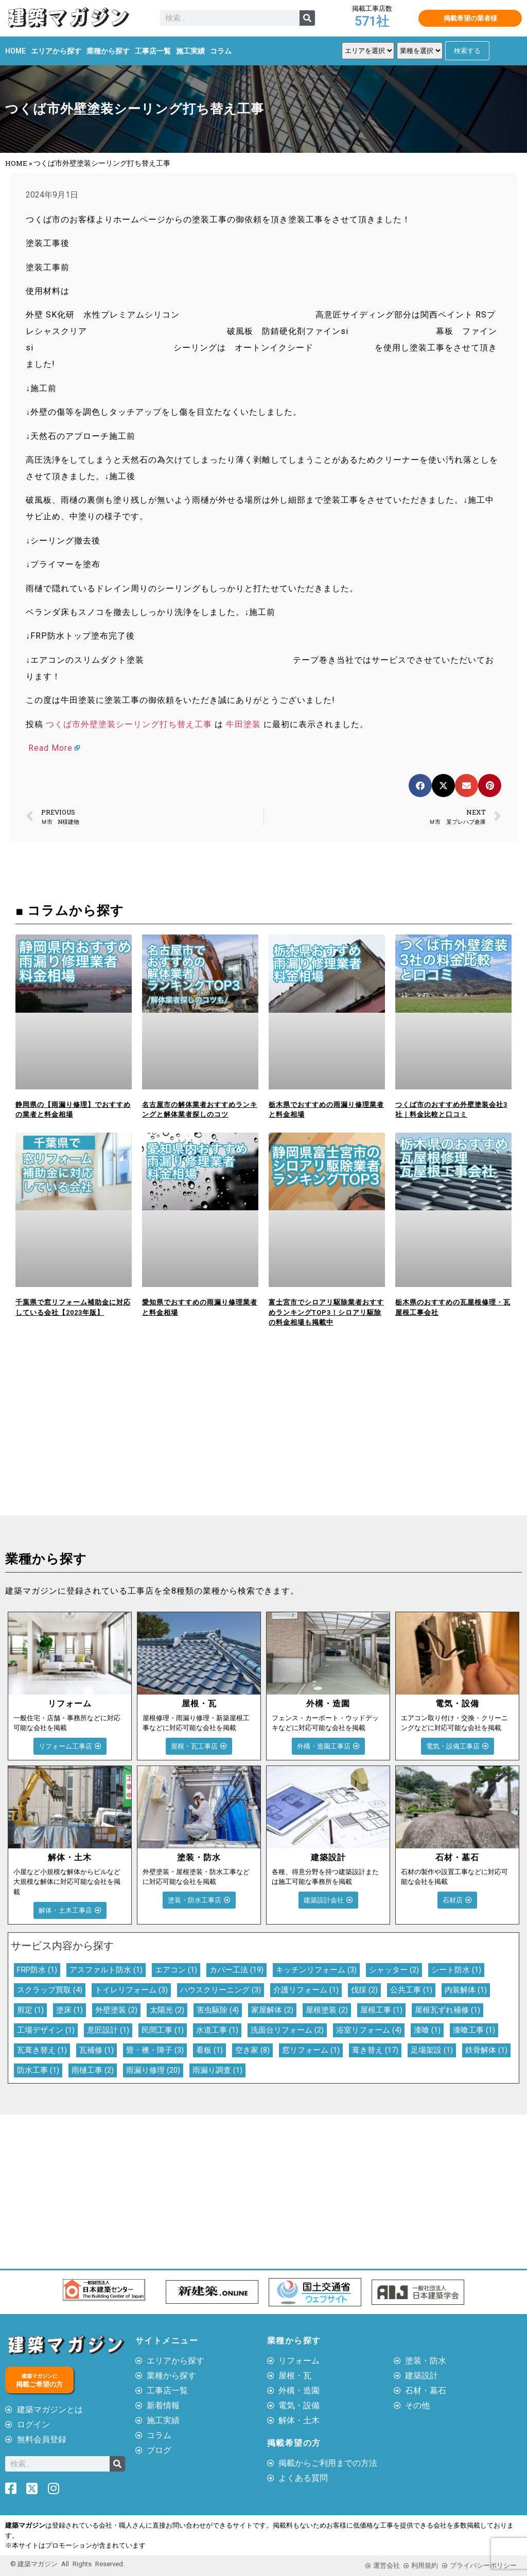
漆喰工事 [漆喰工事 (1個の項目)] (474, 2030)
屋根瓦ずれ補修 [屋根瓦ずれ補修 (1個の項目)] (447, 2010)
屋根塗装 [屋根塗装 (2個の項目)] (327, 2010)
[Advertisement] (131, 1438)
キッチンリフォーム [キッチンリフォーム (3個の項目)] (316, 1969)
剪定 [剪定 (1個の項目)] (30, 2010)
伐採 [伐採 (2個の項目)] (364, 1990)
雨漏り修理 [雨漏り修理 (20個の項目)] (153, 2070)
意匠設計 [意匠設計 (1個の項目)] (108, 2030)
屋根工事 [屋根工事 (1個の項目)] (381, 2010)
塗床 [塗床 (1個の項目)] (69, 2010)
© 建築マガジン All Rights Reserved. (67, 2564)
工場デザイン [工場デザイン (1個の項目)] (46, 2030)
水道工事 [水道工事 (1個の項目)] (217, 2030)
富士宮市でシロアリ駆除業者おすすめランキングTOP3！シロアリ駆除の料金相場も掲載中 (326, 1312)
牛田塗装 (243, 724)
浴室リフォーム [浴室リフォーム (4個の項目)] (368, 2030)
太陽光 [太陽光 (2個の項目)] (167, 2010)
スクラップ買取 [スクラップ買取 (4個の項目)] (49, 1990)
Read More (50, 748)
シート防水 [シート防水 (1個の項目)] (456, 1969)
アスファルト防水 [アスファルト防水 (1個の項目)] (106, 1969)
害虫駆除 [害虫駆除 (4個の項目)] (218, 2010)
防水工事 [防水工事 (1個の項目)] (38, 2070)
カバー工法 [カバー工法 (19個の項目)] (236, 1969)
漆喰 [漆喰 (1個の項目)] (427, 2030)
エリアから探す (56, 51)
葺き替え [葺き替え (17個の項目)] (375, 2050)
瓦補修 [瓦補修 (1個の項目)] (96, 2050)
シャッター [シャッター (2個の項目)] (394, 1969)
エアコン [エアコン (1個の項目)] (176, 1969)
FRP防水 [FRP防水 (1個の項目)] (37, 1969)
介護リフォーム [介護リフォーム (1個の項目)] (306, 1990)
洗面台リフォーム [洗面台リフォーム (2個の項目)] (287, 2030)
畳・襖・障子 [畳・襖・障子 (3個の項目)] (155, 2050)
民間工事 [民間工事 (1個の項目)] (163, 2030)
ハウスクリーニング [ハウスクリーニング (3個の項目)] (220, 1990)
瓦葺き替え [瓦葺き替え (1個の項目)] (42, 2050)
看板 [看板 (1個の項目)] (209, 2050)
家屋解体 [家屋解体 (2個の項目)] (272, 2010)
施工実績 (190, 51)
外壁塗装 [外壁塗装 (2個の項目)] (116, 2010)
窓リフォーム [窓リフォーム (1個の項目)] (311, 2050)
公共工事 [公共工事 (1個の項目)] (411, 1990)
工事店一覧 (153, 51)
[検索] (307, 18)
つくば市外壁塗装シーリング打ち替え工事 (129, 724)
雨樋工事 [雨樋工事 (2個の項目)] (93, 2070)
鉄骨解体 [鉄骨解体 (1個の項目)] (486, 2050)
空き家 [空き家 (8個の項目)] (252, 2050)
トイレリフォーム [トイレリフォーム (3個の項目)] (131, 1990)
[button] (420, 785)
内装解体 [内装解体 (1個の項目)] (466, 1990)
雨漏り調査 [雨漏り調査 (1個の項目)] (217, 2070)
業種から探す (108, 51)
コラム (221, 51)
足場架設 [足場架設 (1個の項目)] (432, 2050)
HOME (15, 51)
